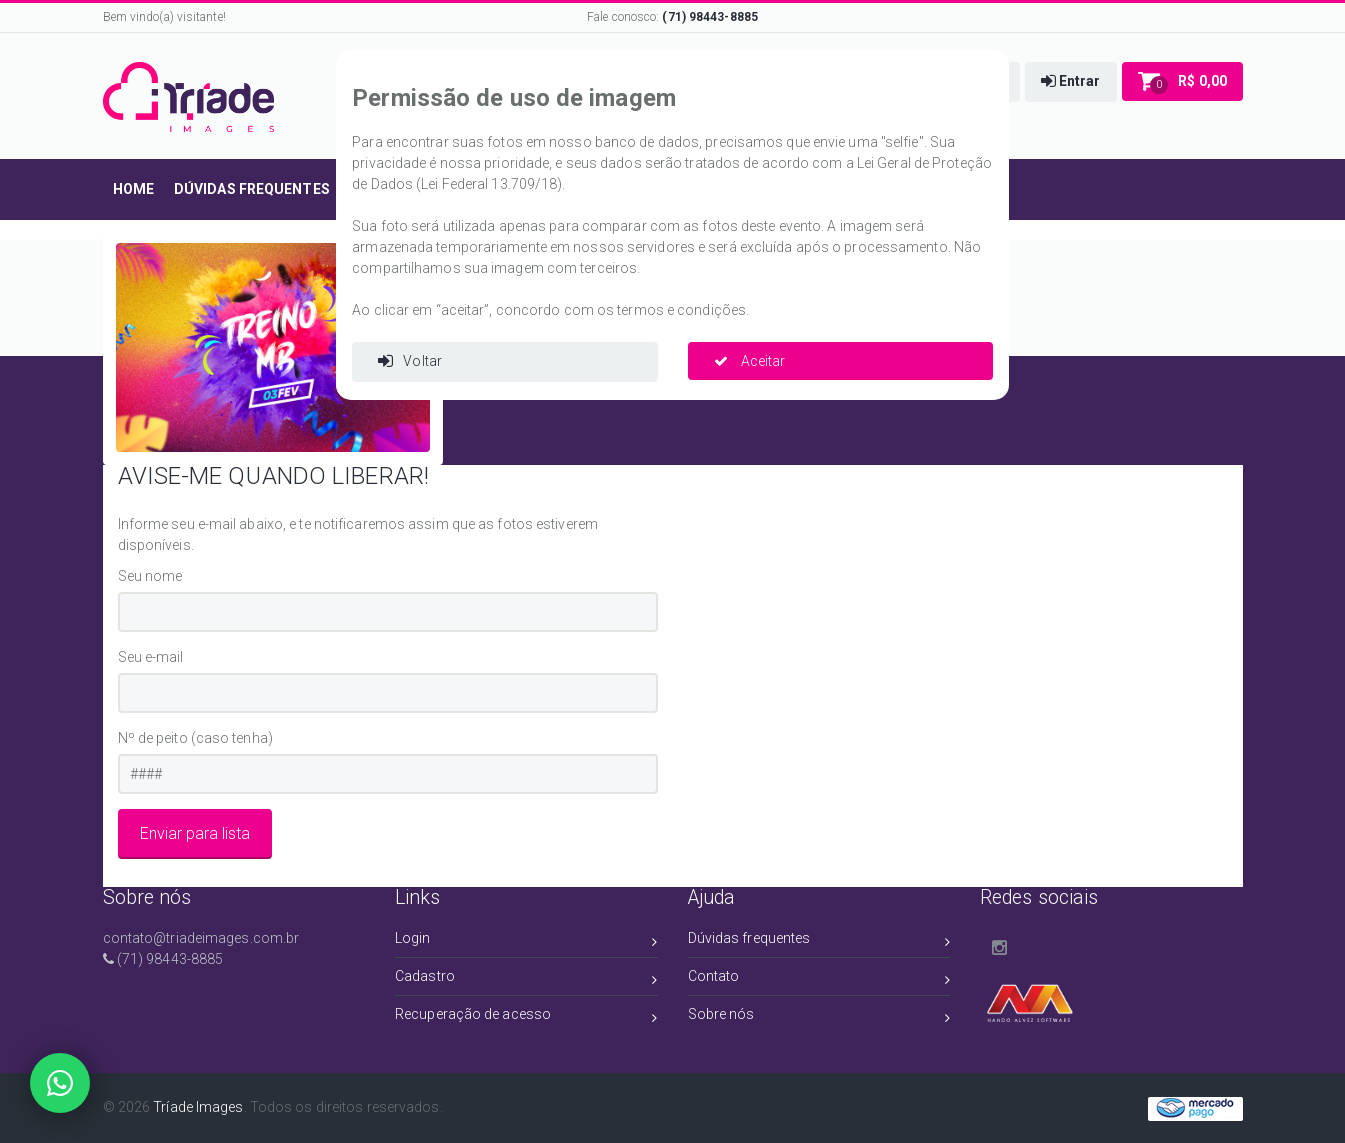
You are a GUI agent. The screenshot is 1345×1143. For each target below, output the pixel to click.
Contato (819, 979)
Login (526, 941)
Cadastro (526, 979)
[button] (1071, 82)
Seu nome (150, 576)
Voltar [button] (410, 361)
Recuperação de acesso (526, 1017)
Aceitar (750, 361)
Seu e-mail (151, 657)
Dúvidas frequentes (819, 941)
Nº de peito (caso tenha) (195, 738)
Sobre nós (819, 1017)
